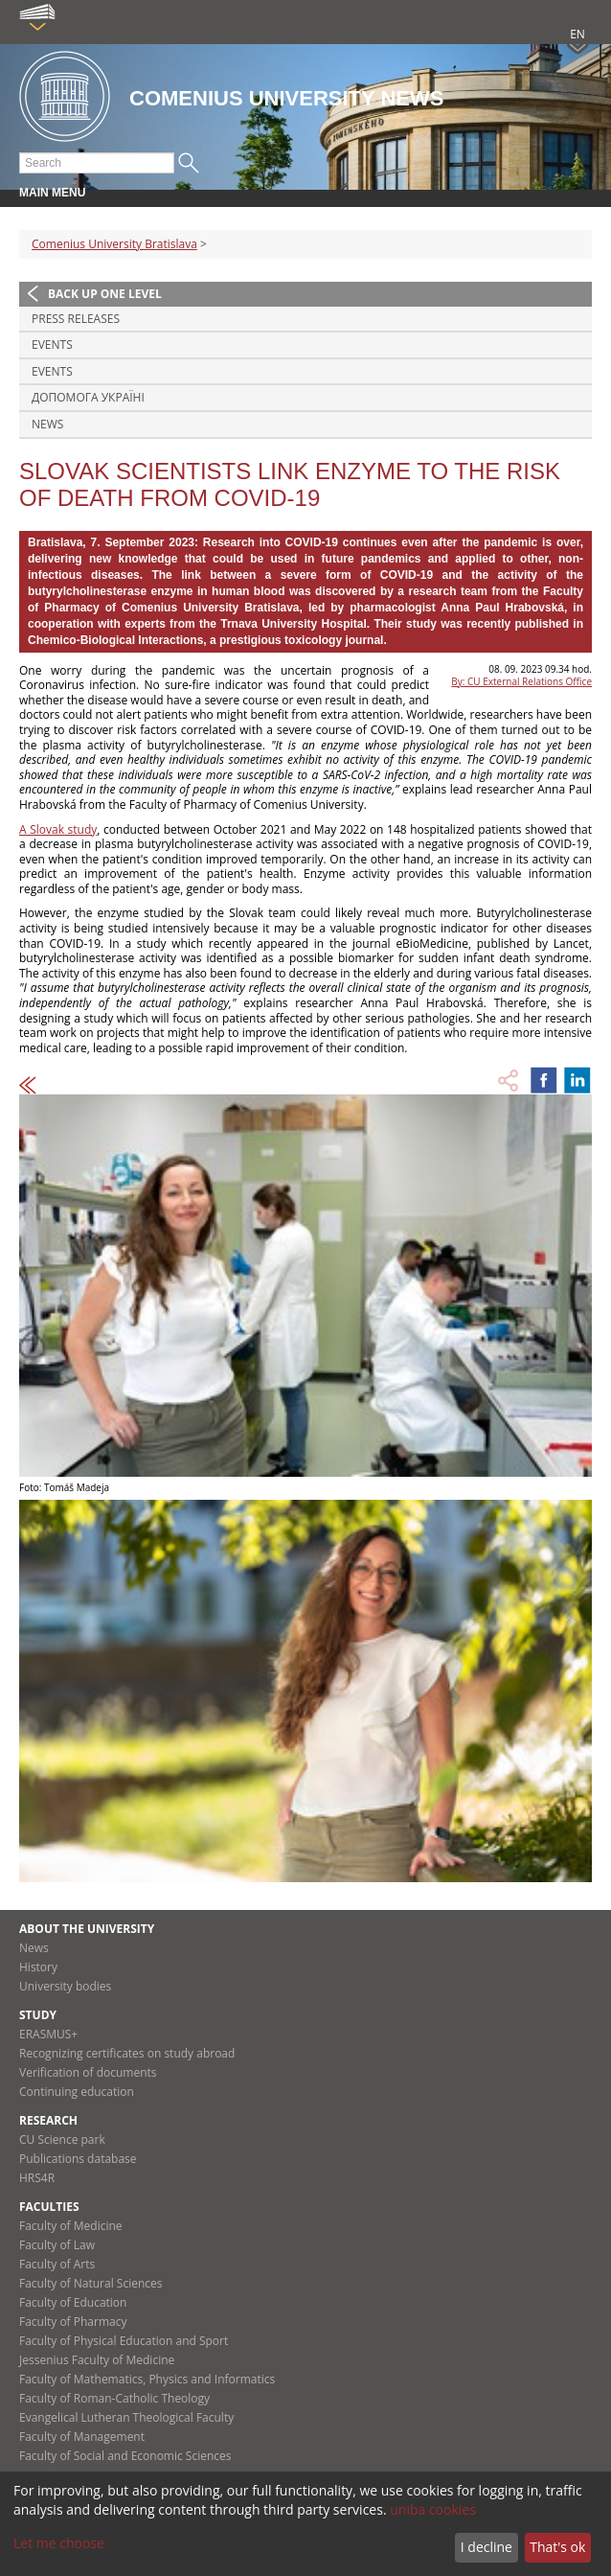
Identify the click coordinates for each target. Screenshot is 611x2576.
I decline (486, 2547)
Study (38, 2015)
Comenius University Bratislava (114, 244)
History (38, 1967)
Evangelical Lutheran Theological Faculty (126, 2417)
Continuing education (76, 2091)
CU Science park (62, 2139)
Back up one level (105, 294)
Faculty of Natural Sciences (91, 2283)
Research (48, 2120)
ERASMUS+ (48, 2034)
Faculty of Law (57, 2245)
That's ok (557, 2547)
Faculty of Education (72, 2302)
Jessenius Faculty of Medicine (96, 2360)
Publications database (78, 2158)
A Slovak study (58, 829)
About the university (86, 1928)
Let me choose (58, 2543)
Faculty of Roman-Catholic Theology (114, 2398)
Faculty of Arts (57, 2264)
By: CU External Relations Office (521, 681)
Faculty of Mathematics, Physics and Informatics (147, 2379)
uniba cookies (433, 2509)
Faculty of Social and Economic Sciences (125, 2456)
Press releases (76, 318)
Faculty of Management (82, 2436)
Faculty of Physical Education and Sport (123, 2341)
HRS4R (37, 2178)
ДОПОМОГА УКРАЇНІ (88, 397)
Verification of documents (88, 2072)
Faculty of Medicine (71, 2226)
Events (52, 344)
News (47, 424)
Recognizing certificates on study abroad (127, 2053)
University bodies (65, 1986)
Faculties (49, 2206)
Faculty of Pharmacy (72, 2321)
